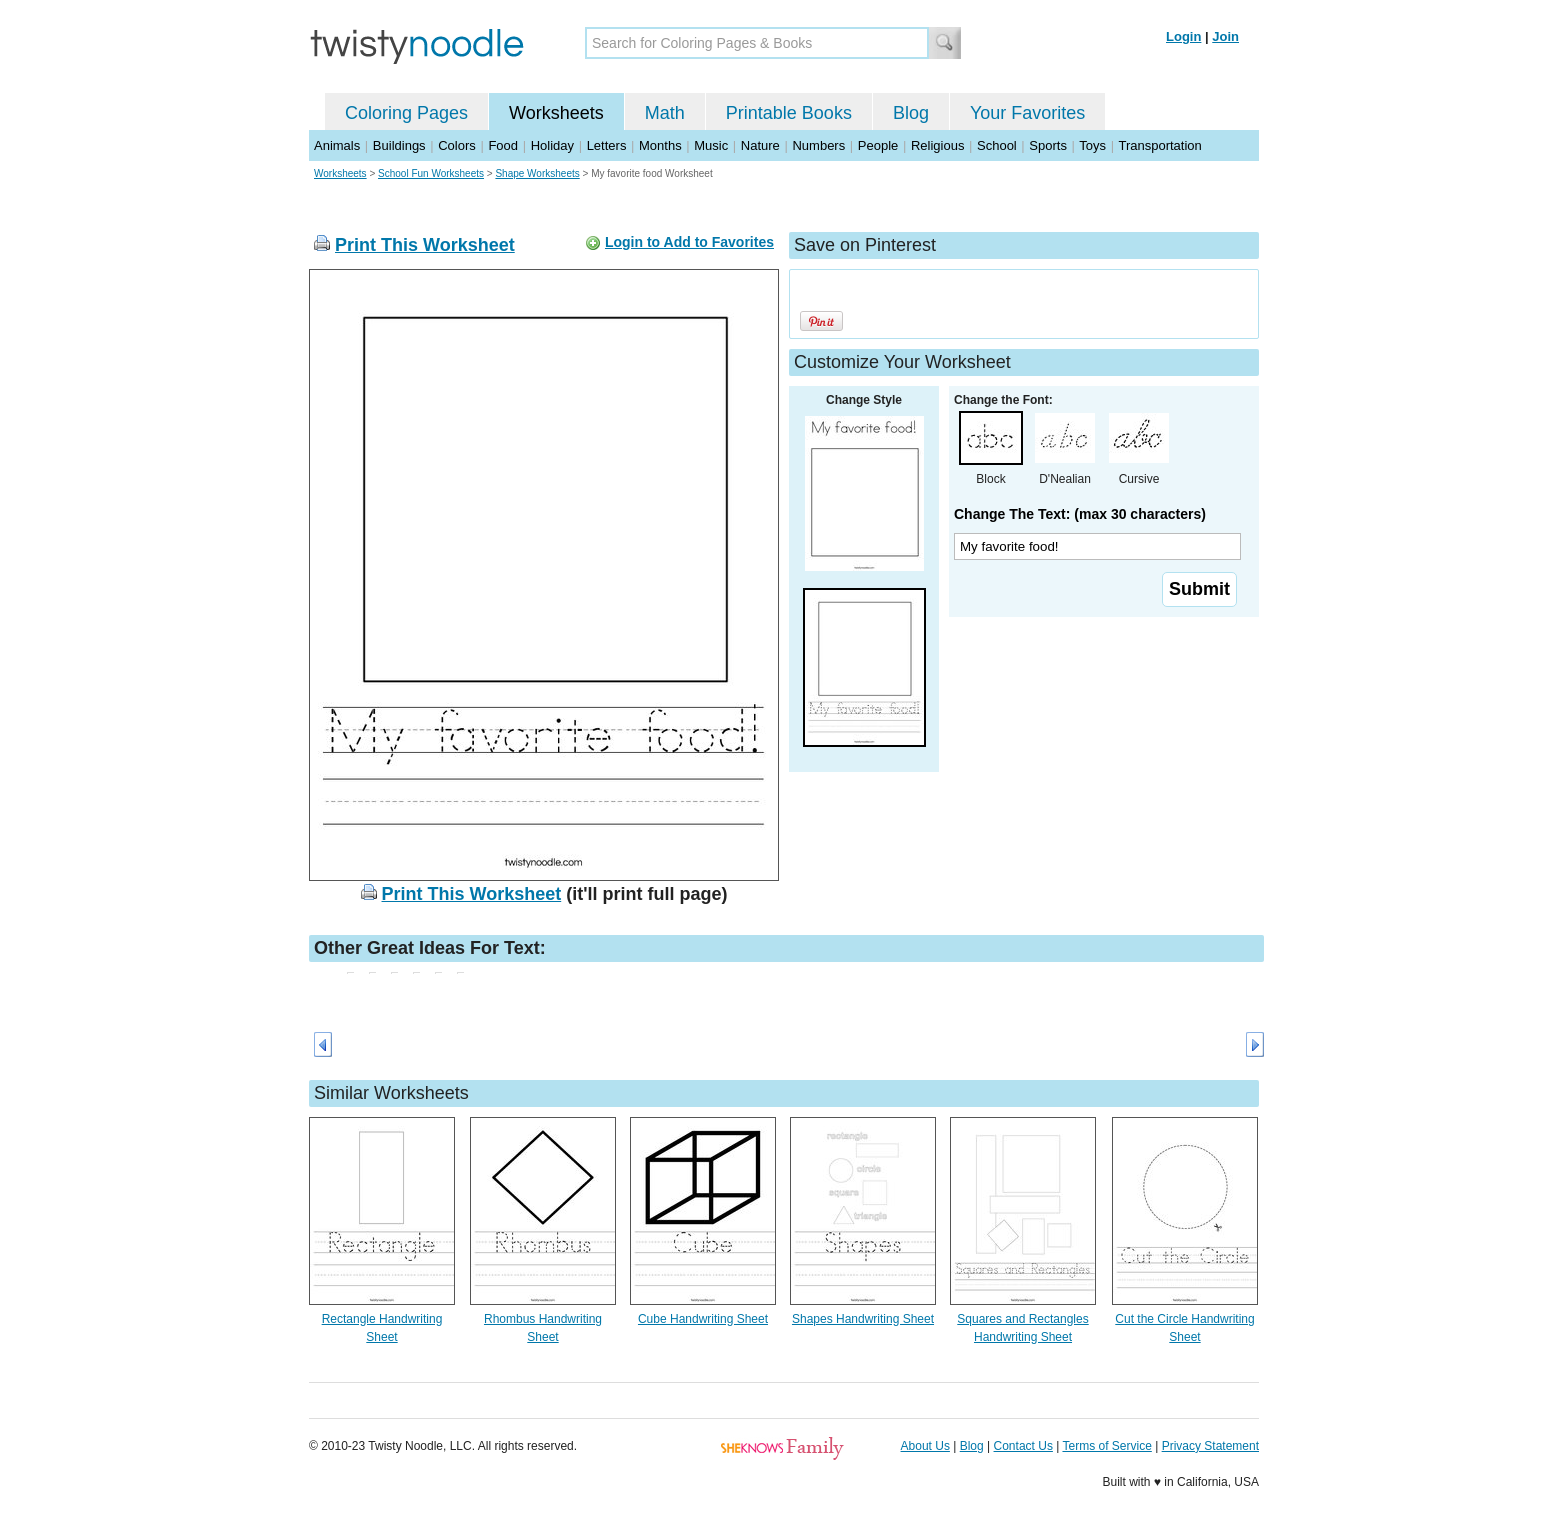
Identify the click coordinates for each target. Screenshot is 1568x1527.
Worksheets (556, 113)
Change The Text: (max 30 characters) (1080, 514)
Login (1183, 36)
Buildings (399, 145)
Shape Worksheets (537, 173)
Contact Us (1023, 1446)
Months (660, 145)
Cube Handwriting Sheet (703, 1319)
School (997, 145)
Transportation (1159, 145)
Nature (760, 145)
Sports (1048, 145)
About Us (925, 1446)
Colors (457, 145)
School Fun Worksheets (431, 173)
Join (1225, 36)
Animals (337, 145)
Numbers (818, 145)
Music (711, 145)
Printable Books (789, 113)
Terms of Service (1106, 1446)
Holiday (552, 145)
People (878, 145)
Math (665, 113)
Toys (1092, 145)
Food (503, 145)
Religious (937, 145)
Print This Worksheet (425, 245)
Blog (911, 113)
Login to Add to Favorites (689, 242)
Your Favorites (1027, 113)
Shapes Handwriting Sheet (863, 1319)
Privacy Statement (1210, 1446)
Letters (607, 145)
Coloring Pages (406, 113)
